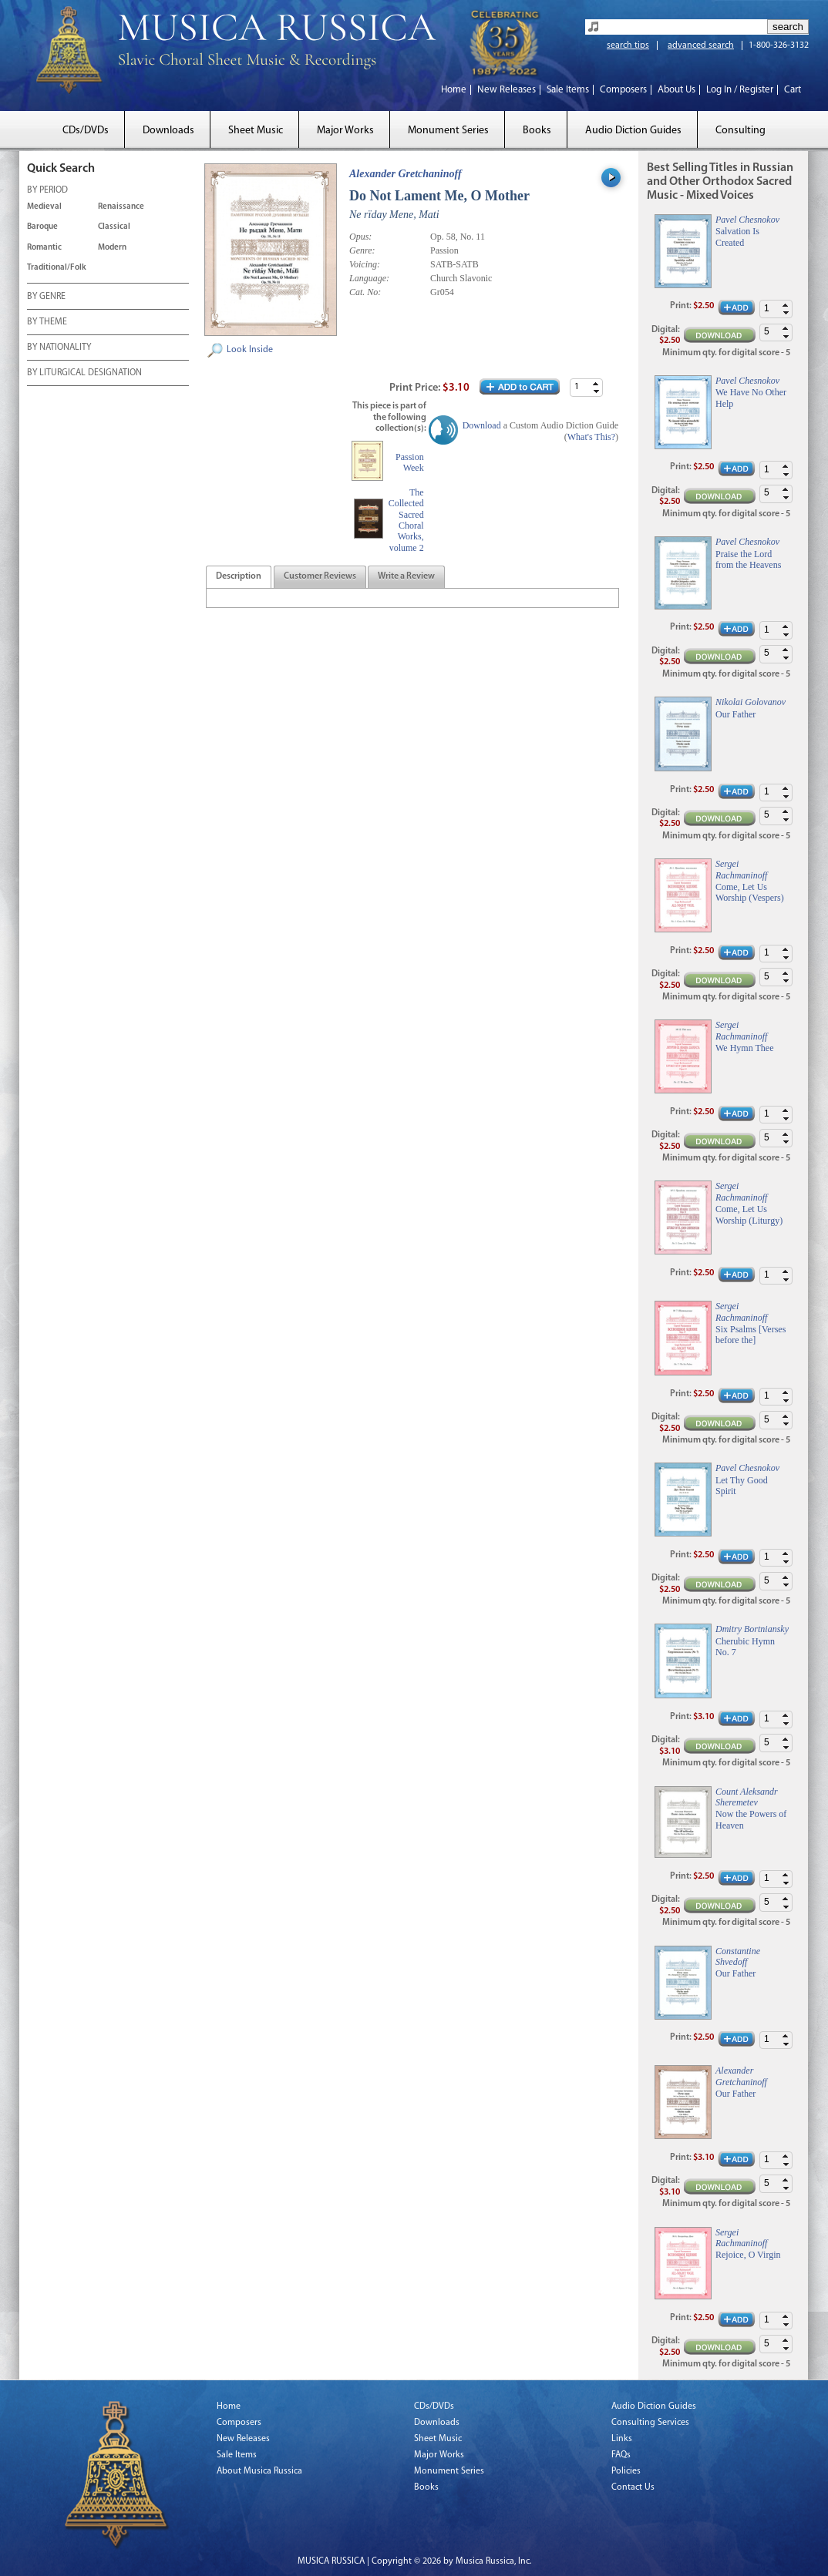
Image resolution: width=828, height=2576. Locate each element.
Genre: (362, 250)
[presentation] (239, 577)
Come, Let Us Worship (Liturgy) (749, 1214)
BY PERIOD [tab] (47, 191)
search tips (628, 45)
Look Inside (250, 349)
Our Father (735, 714)
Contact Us (633, 2487)
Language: (369, 278)
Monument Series (448, 130)
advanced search (701, 45)
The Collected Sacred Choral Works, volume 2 (406, 520)
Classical (114, 227)
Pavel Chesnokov (747, 219)
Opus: (360, 236)
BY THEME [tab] (47, 323)
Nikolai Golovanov (750, 702)
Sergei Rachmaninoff (741, 869)
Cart (792, 90)
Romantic (44, 247)
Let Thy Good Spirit (741, 1485)
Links (621, 2438)
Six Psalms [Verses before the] (750, 1334)
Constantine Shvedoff (737, 1956)
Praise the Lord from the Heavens (748, 559)
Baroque (42, 227)
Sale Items (568, 90)
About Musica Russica (259, 2471)
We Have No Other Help (750, 397)
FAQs (621, 2455)
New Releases (506, 90)
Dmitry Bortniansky (752, 1629)
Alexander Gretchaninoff (405, 174)
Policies (626, 2471)
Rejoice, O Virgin (748, 2254)
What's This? (591, 437)
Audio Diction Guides (633, 130)
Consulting (740, 130)
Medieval (44, 207)
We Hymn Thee (744, 1048)
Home (453, 90)
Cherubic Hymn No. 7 (745, 1646)
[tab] (238, 577)
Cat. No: (365, 292)
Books (537, 130)
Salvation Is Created (737, 236)
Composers (623, 90)
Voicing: (364, 264)
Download (482, 425)
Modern (112, 247)
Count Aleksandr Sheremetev (746, 1797)
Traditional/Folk (56, 268)
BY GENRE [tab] (46, 297)
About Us (676, 90)
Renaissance (121, 207)
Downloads (168, 130)
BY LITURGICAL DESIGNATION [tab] (84, 374)
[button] (596, 383)
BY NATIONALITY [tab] (59, 348)
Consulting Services (650, 2422)
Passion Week (409, 462)
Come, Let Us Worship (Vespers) (749, 892)
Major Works (345, 130)
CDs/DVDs (85, 130)
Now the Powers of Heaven (750, 1819)
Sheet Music (255, 130)
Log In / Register (739, 90)
